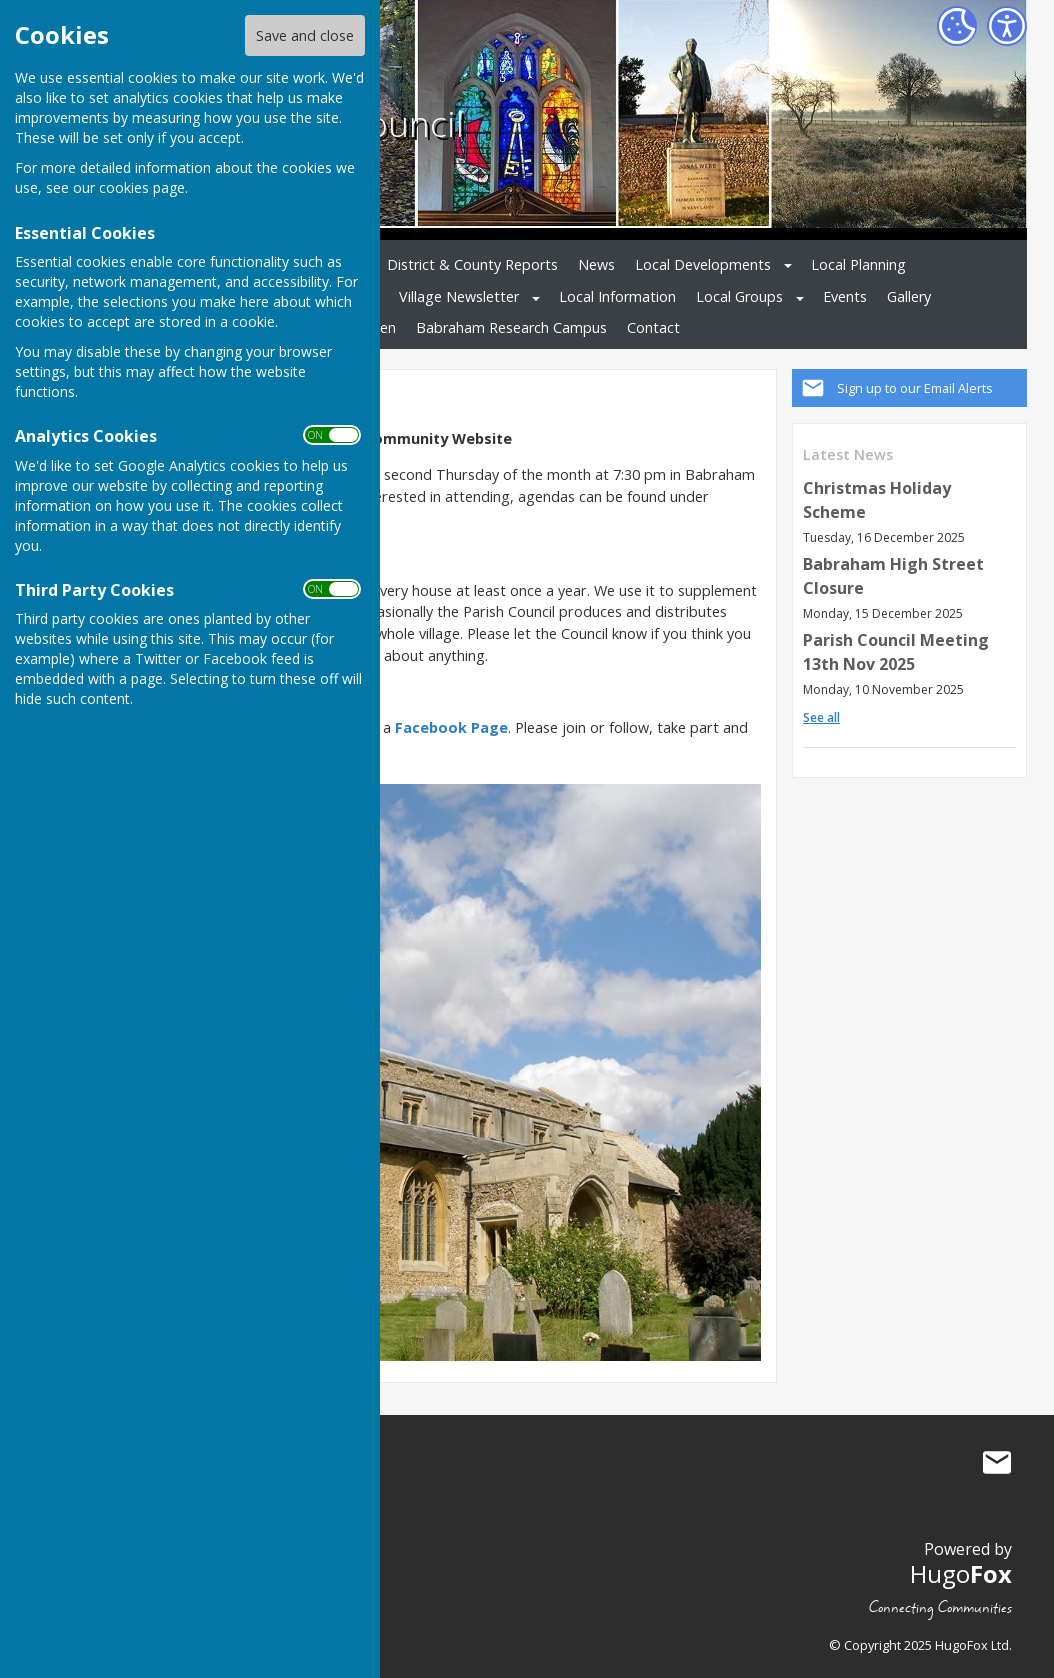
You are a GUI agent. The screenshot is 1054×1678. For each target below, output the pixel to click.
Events (845, 296)
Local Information (617, 296)
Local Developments (703, 264)
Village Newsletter (459, 296)
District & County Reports (472, 264)
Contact (653, 327)
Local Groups (739, 296)
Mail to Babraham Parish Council (997, 1462)
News (596, 264)
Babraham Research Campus (511, 327)
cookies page (142, 187)
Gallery (909, 296)
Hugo (961, 1573)
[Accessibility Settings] (1007, 26)
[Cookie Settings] (957, 26)
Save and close (305, 35)
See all (821, 717)
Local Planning (858, 264)
